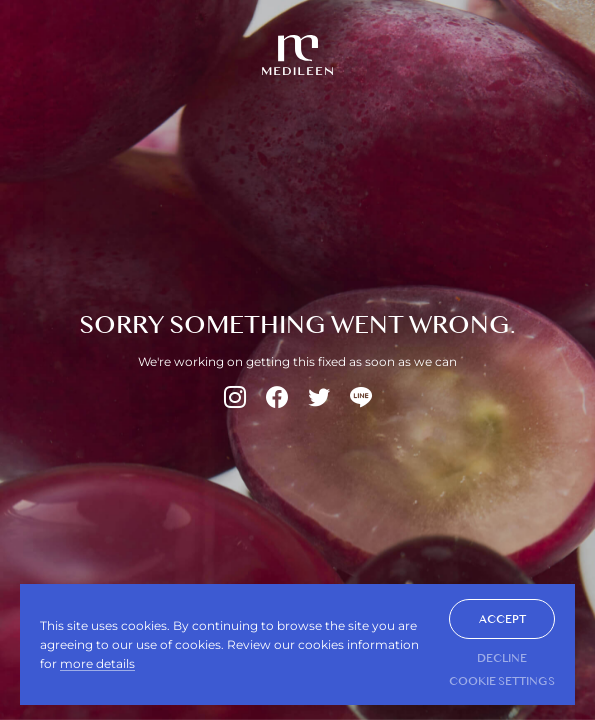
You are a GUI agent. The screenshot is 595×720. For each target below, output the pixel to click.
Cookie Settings (502, 681)
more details (97, 663)
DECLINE (502, 658)
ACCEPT (502, 619)
